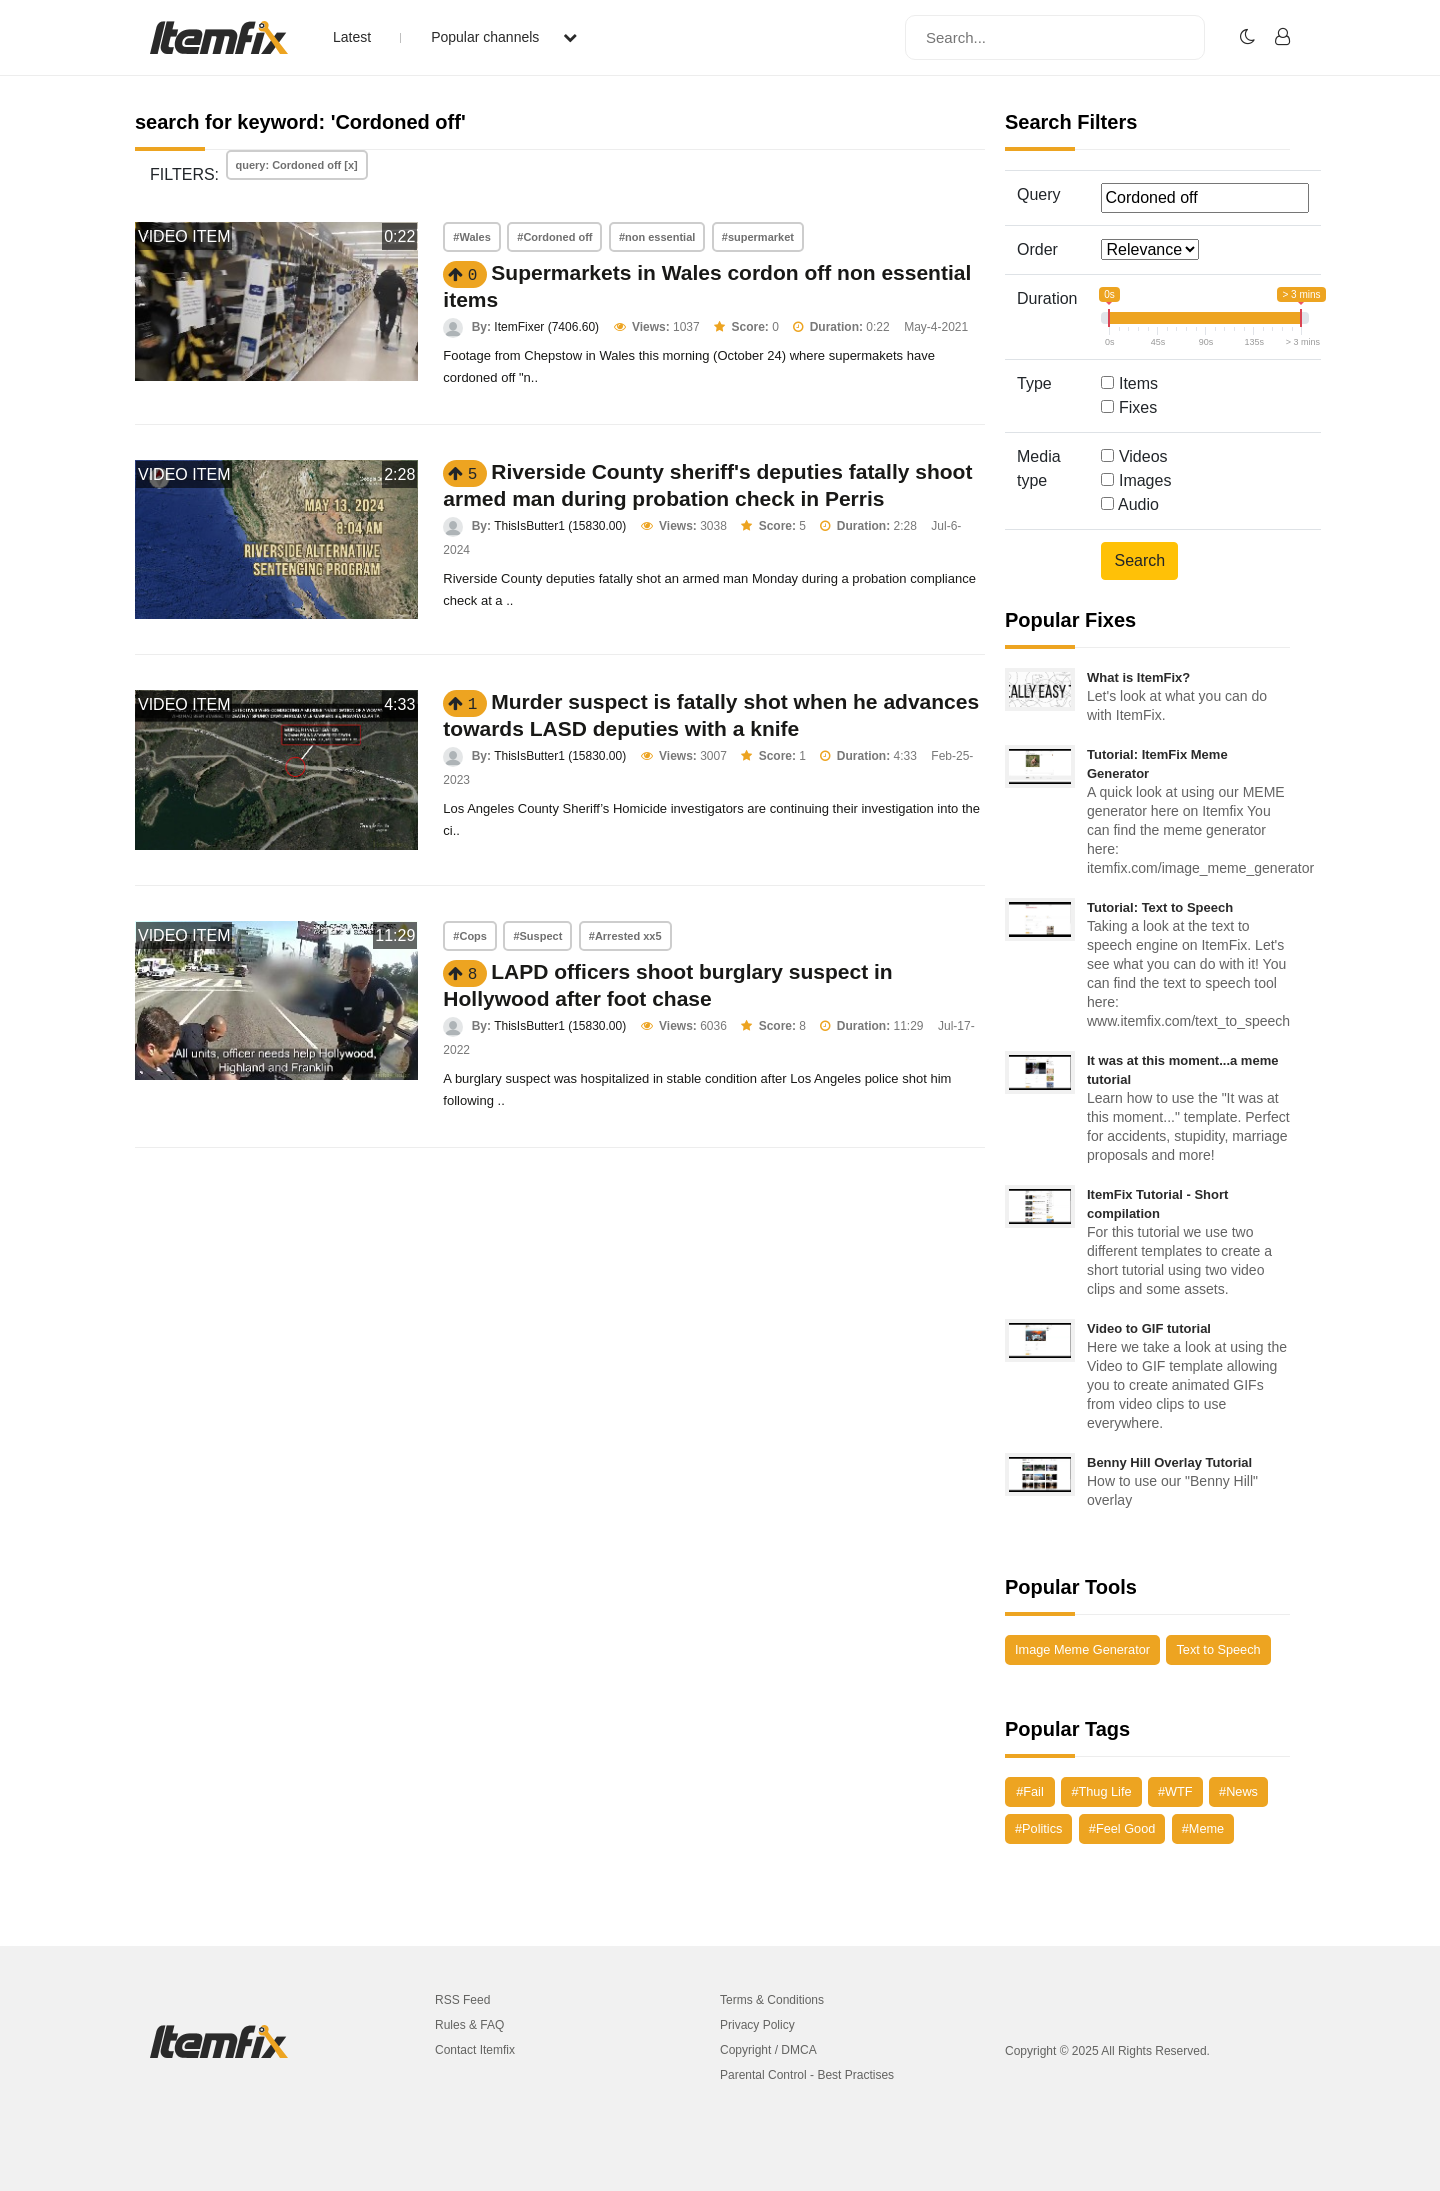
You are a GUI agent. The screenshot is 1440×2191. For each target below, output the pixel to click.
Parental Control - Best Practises (807, 2075)
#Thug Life (1101, 1791)
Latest (352, 37)
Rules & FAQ (469, 2025)
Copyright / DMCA (768, 2050)
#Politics (1038, 1828)
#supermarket (758, 237)
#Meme (1203, 1828)
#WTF (1175, 1791)
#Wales (472, 237)
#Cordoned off (554, 237)
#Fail (1030, 1791)
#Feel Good (1122, 1828)
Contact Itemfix (475, 2050)
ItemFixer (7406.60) (546, 327)
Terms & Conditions (772, 2000)
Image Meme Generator (1082, 1649)
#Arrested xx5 (625, 936)
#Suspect (537, 936)
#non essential (657, 237)
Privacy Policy (757, 2025)
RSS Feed (462, 2000)
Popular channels (504, 37)
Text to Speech (1218, 1649)
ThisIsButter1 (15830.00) (560, 526)
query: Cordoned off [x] (297, 165)
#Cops (470, 936)
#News (1238, 1791)
